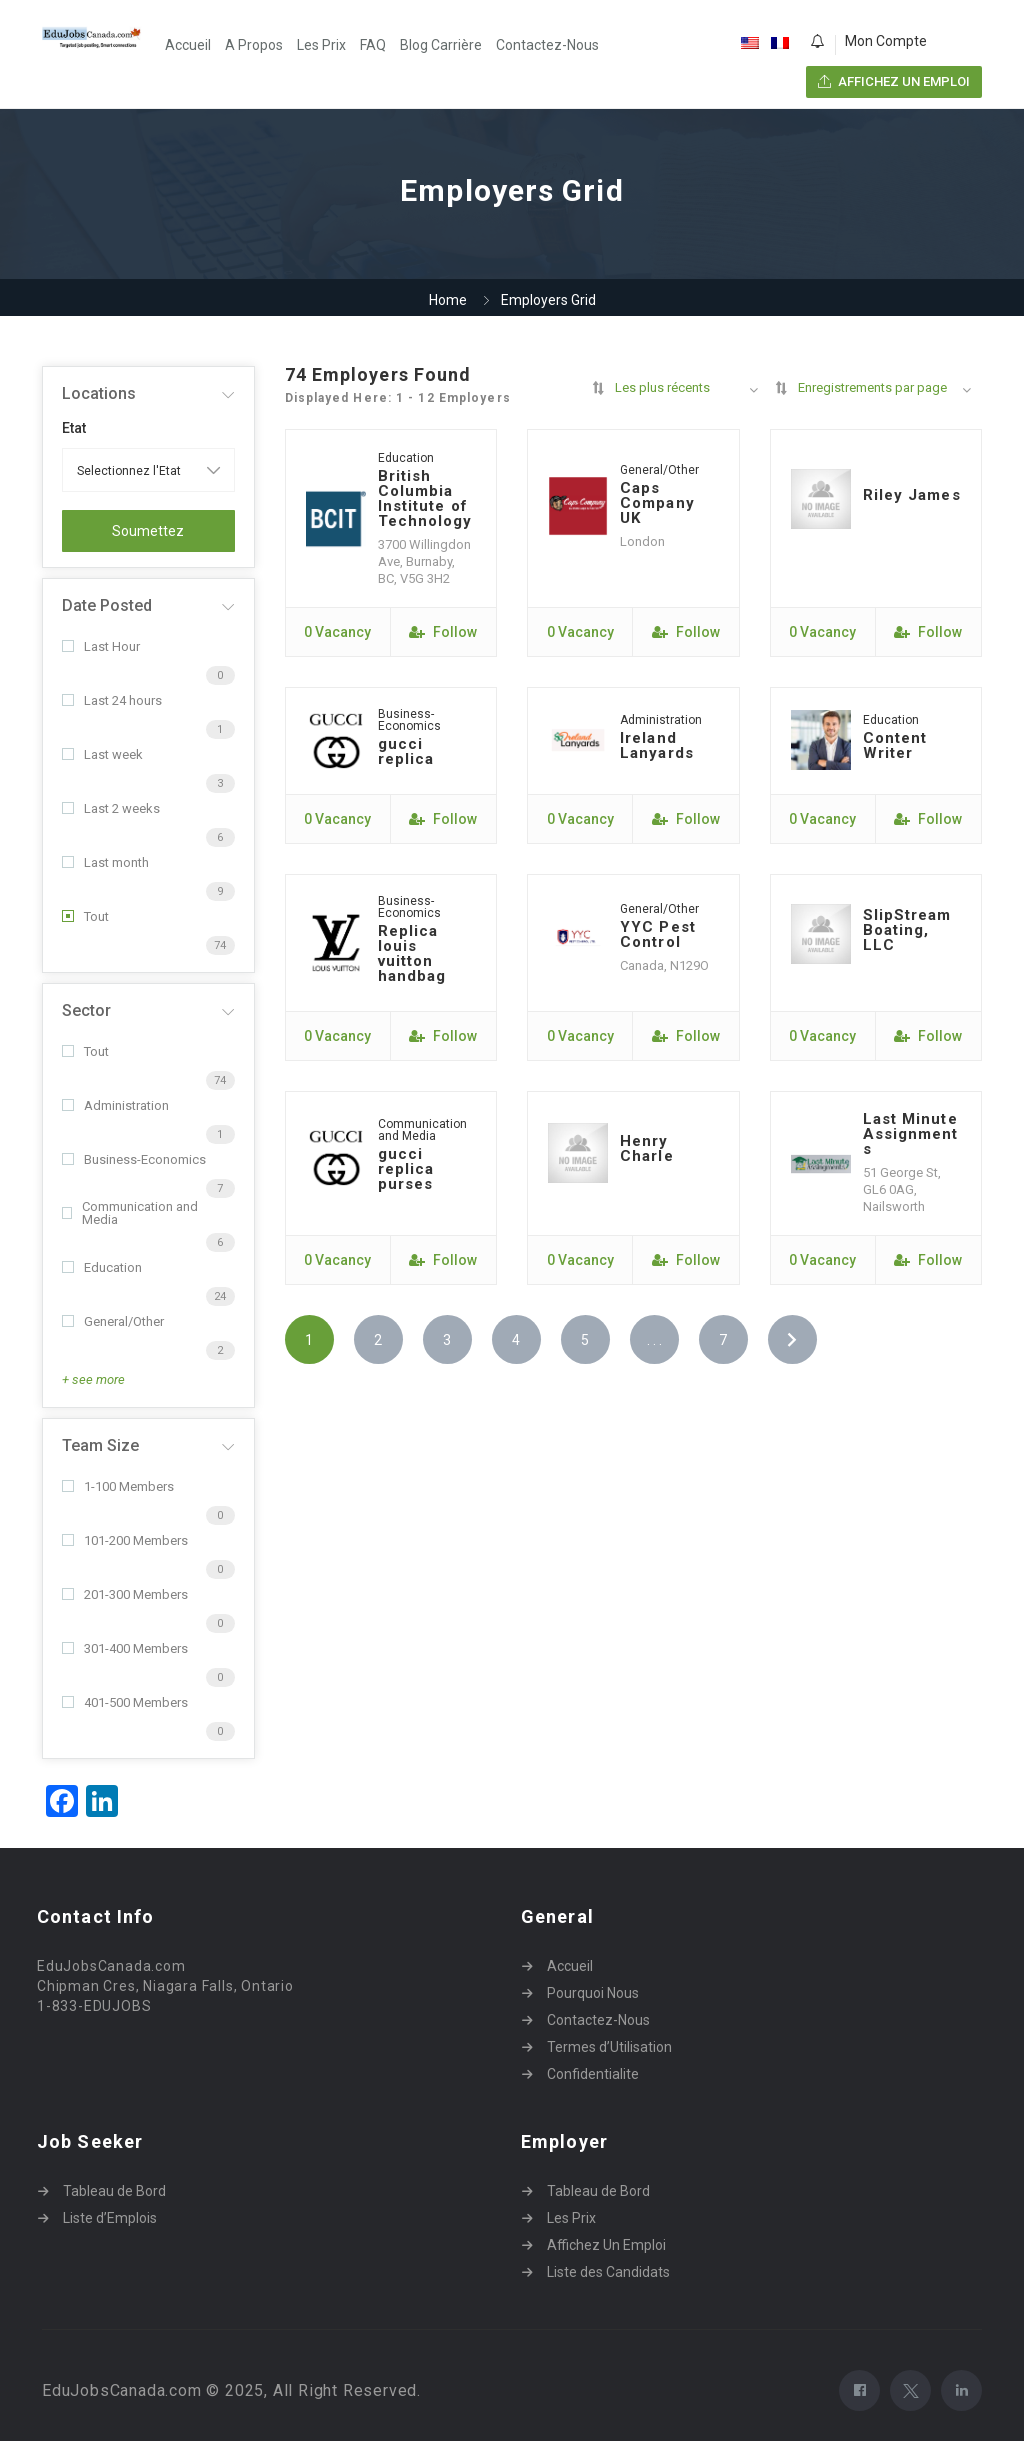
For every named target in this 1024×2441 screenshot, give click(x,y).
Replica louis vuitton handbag (412, 953)
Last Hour (101, 646)
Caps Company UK (657, 503)
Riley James (912, 495)
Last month (105, 862)
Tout (85, 916)
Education (102, 1267)
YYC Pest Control (658, 934)
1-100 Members (118, 1486)
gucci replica (406, 751)
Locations (99, 393)
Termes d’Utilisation (609, 2047)
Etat (74, 428)
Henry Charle (647, 1148)
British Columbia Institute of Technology (425, 498)
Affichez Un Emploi (606, 2245)
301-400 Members (125, 1648)
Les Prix (321, 45)
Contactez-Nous (547, 45)
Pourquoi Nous (593, 1993)
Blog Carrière (441, 45)
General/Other (113, 1321)
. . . (654, 1340)
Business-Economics (134, 1159)
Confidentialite (593, 2074)
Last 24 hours (112, 700)
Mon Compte (886, 41)
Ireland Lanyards (657, 745)
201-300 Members (125, 1594)
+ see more (93, 1379)
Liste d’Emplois (110, 2218)
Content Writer (895, 745)
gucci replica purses (406, 1169)
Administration (115, 1105)
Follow (443, 632)
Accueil (188, 45)
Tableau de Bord (114, 2191)
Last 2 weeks (111, 808)
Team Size (100, 1445)
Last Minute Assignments (911, 1134)
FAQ (373, 45)
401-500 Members (125, 1702)
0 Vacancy (337, 632)
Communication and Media (130, 1213)
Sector (86, 1010)
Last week (102, 754)
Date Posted (107, 605)
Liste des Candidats (608, 2272)
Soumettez (148, 531)
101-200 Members (125, 1540)
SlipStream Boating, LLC (907, 930)
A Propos (254, 45)
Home (448, 300)
